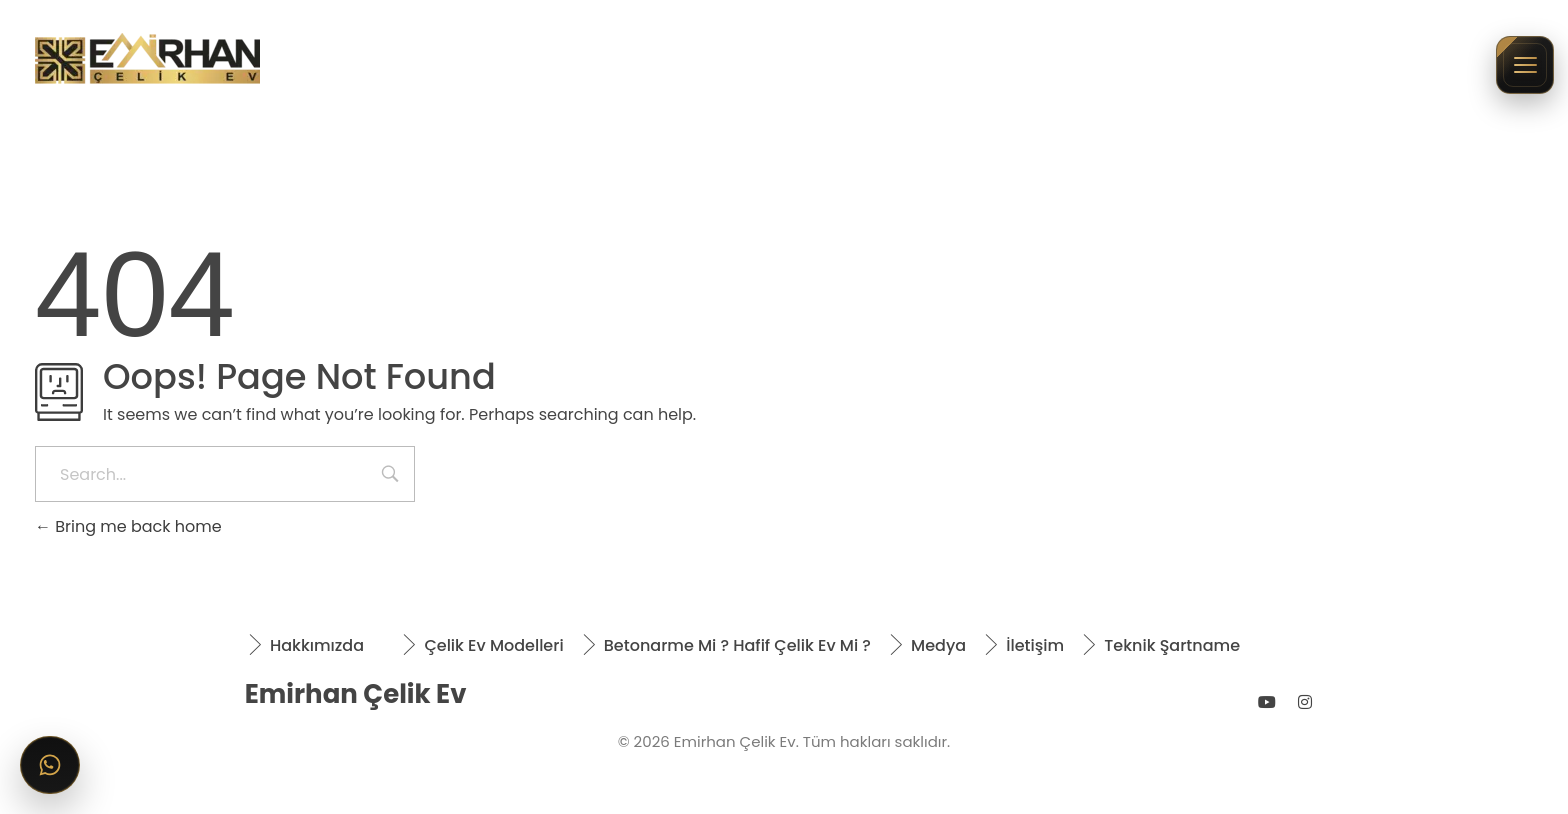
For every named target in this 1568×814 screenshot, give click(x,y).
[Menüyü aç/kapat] (1525, 65)
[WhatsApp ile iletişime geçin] (50, 765)
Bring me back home (128, 526)
